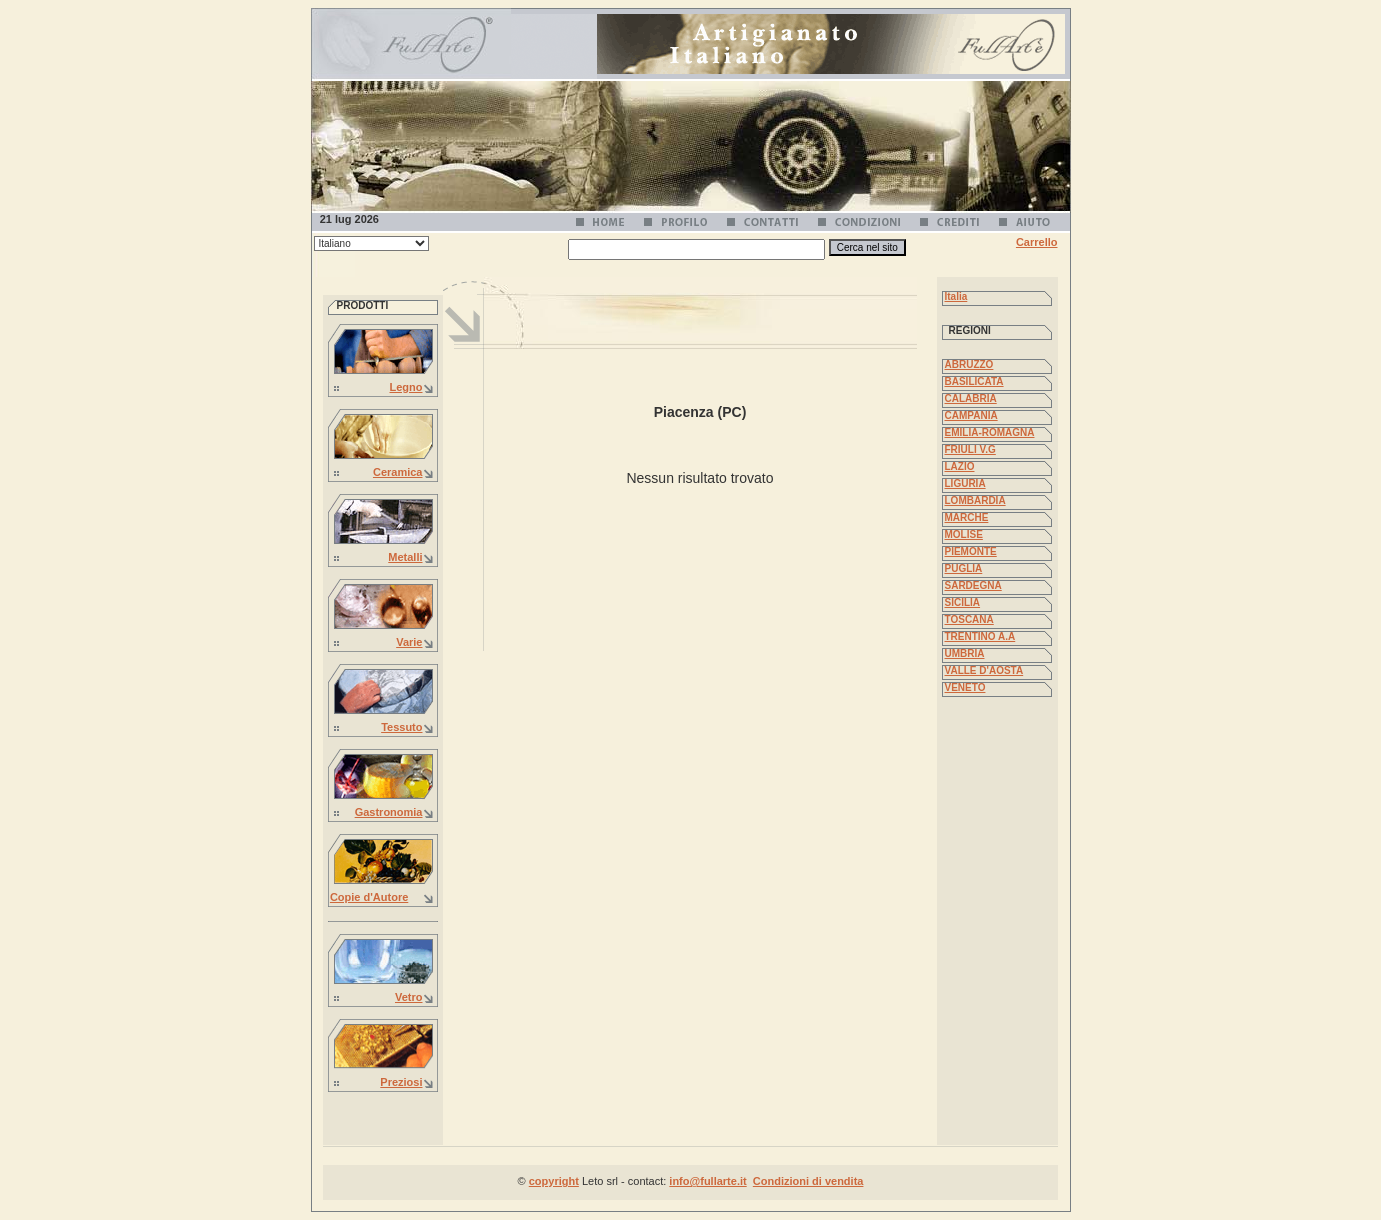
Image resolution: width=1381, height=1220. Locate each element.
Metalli (405, 557)
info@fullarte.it (707, 1181)
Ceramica (398, 472)
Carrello (1037, 242)
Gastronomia (389, 812)
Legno (406, 387)
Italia (956, 296)
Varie (409, 642)
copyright (554, 1181)
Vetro (409, 997)
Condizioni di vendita (808, 1181)
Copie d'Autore (369, 897)
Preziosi (401, 1082)
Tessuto (401, 727)
